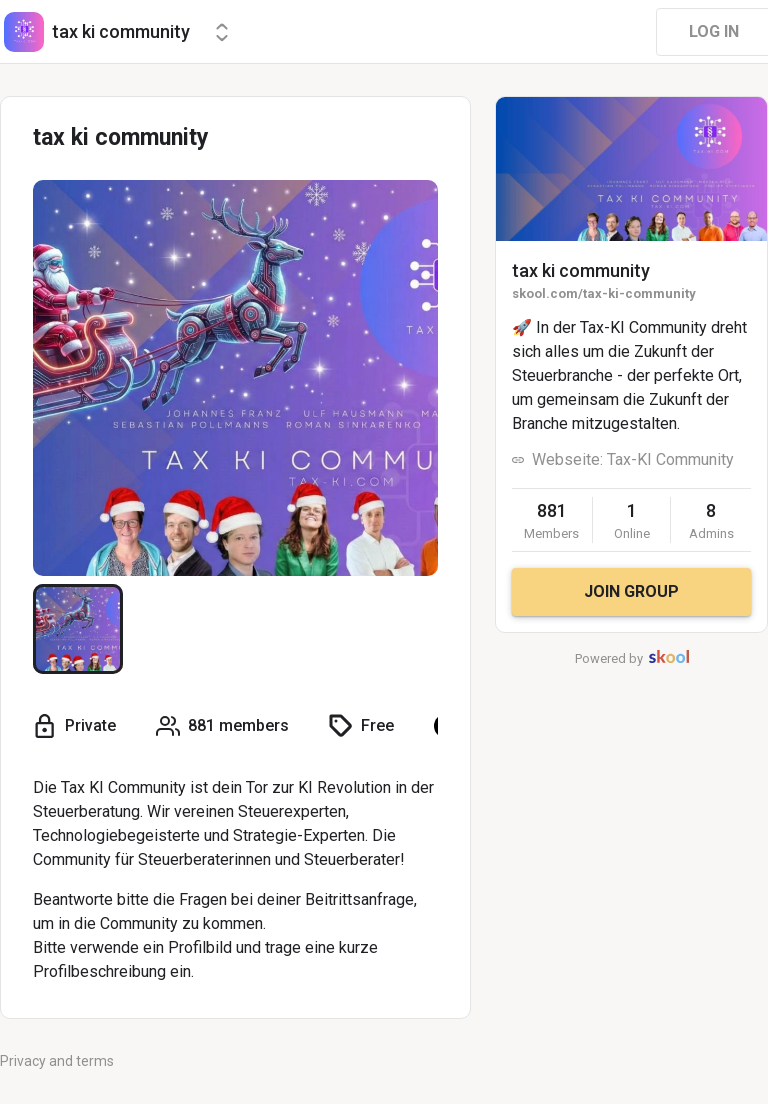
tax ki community (581, 270)
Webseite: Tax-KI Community (633, 459)
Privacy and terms (57, 1061)
